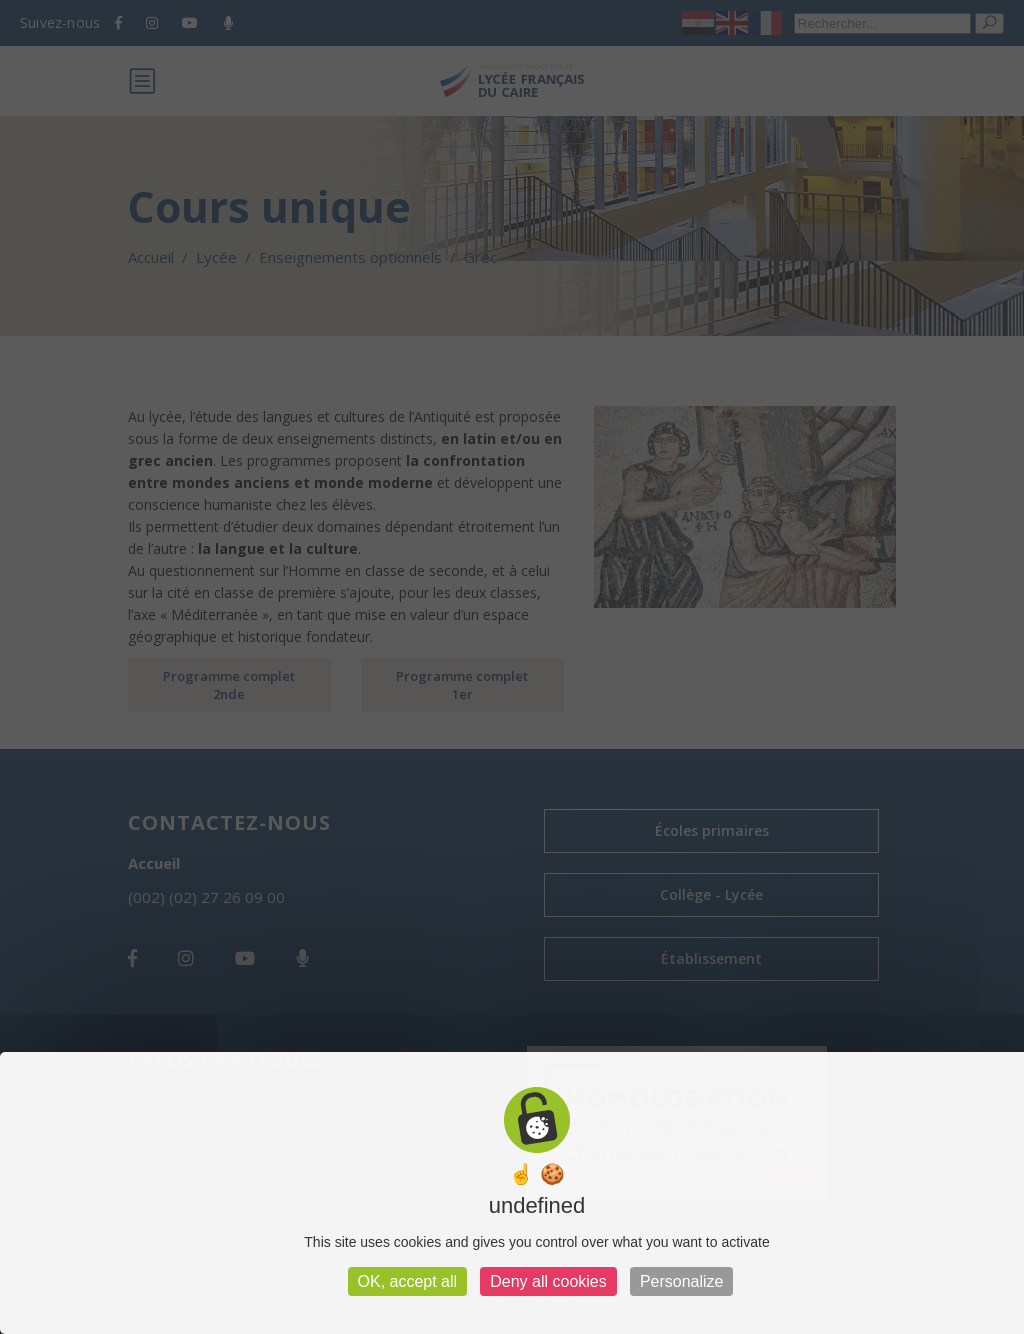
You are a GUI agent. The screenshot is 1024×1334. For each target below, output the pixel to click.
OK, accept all (408, 1281)
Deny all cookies (548, 1281)
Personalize (682, 1281)
